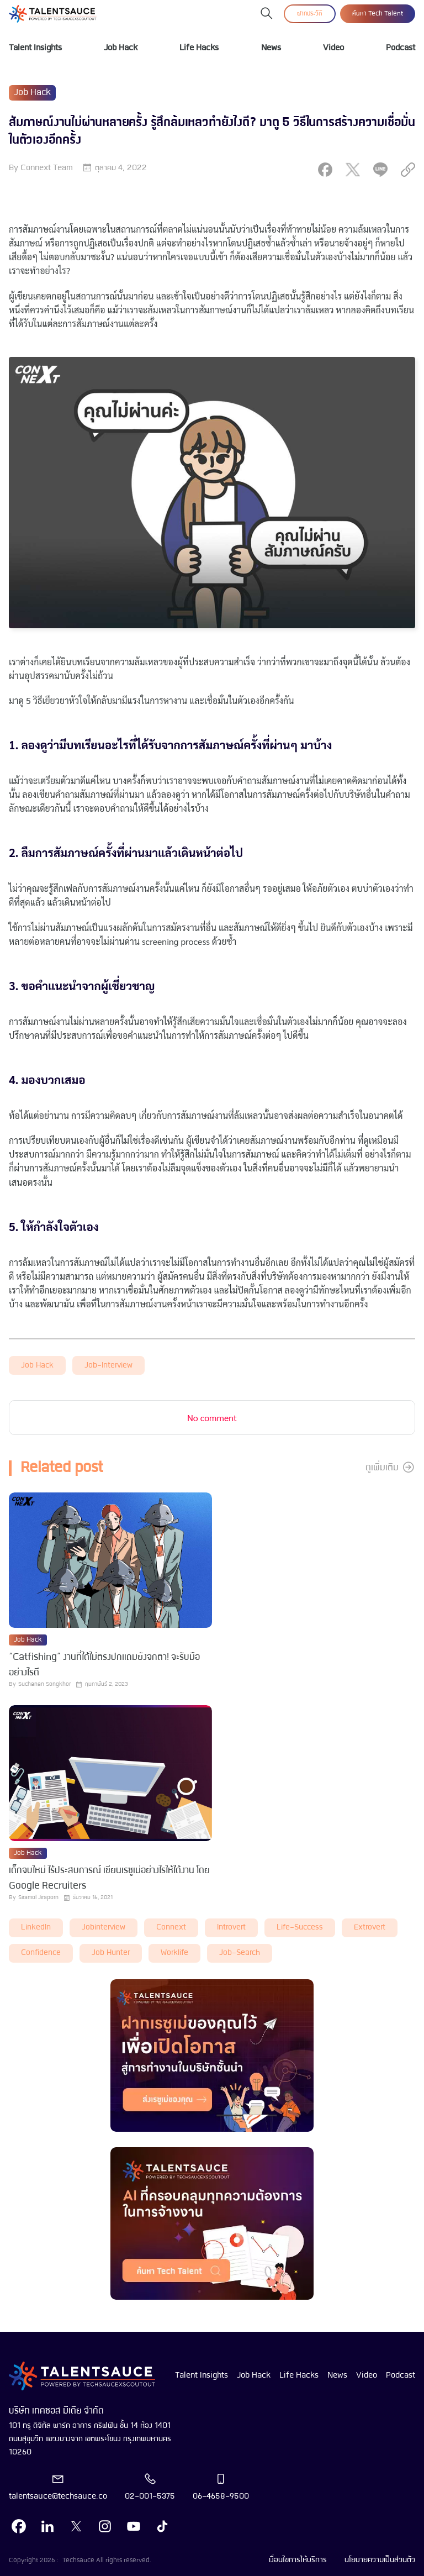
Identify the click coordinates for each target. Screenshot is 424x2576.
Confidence (41, 1953)
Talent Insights (35, 48)
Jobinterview (103, 1927)
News (271, 48)
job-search (239, 1953)
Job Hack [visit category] (32, 93)
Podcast (400, 48)
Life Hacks (199, 48)
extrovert (369, 1927)
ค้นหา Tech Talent (377, 13)
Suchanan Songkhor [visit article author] (44, 1684)
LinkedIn (36, 1927)
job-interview (108, 1365)
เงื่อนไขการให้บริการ (298, 2560)
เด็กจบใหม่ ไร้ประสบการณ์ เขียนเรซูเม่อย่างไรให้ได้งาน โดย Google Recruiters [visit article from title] (109, 1878)
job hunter (111, 1953)
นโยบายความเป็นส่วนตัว (379, 2560)
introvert (231, 1927)
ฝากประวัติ (309, 13)
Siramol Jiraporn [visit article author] (38, 1898)
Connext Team (46, 168)
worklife (174, 1953)
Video (333, 48)
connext (171, 1927)
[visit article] (110, 1561)
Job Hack (120, 48)
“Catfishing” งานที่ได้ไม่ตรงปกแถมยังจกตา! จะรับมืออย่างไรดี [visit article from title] (104, 1665)
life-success (300, 1927)
